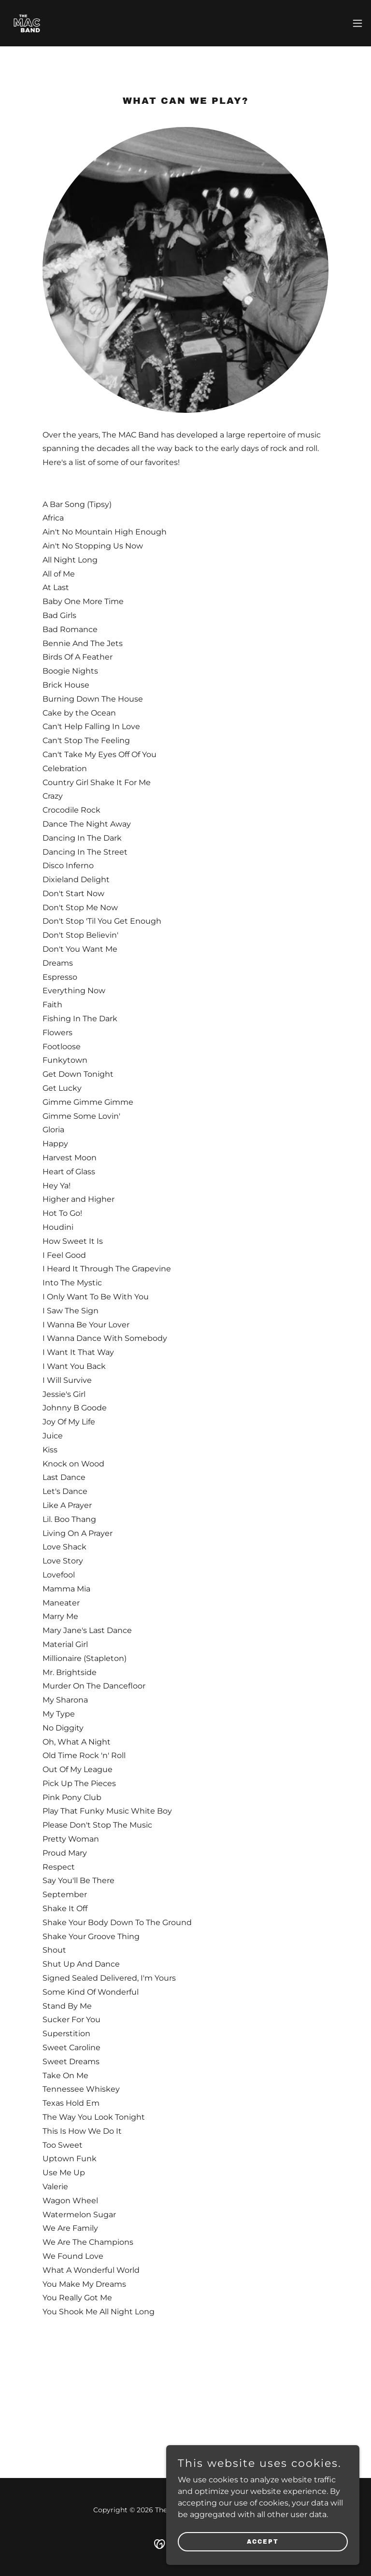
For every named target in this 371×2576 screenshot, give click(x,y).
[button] (357, 23)
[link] (27, 23)
